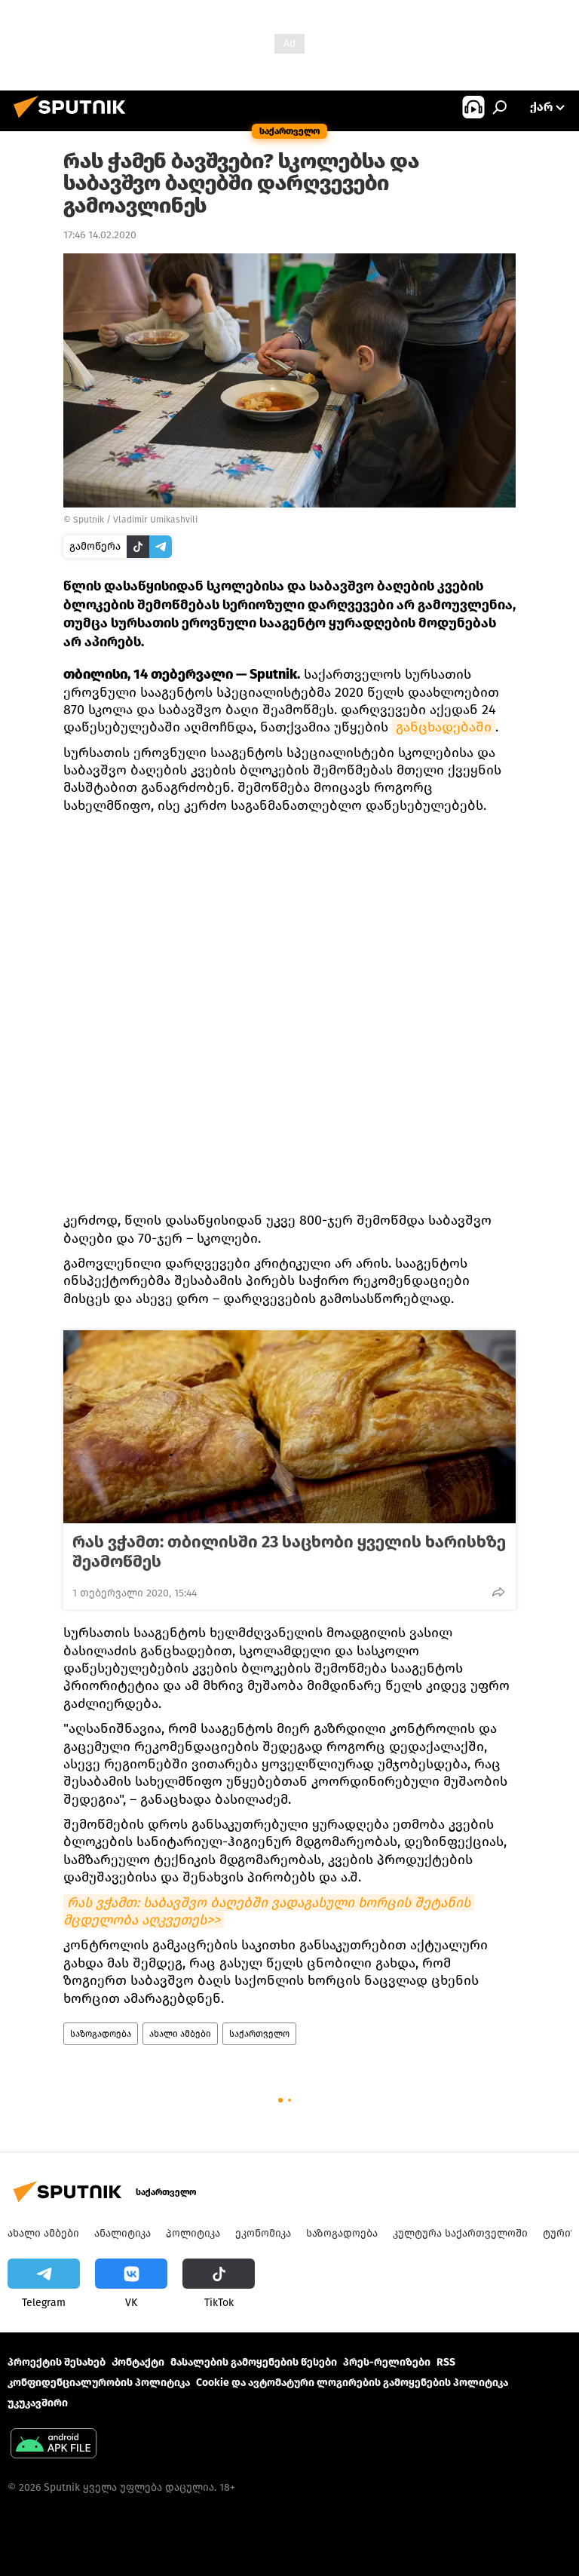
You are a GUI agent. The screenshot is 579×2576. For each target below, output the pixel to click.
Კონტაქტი (138, 2362)
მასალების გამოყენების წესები (253, 2362)
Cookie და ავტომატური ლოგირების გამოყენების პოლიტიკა (352, 2382)
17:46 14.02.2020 (99, 234)
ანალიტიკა (122, 2233)
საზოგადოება (100, 2034)
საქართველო (259, 2034)
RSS (446, 2362)
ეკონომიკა (263, 2233)
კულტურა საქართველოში (460, 2233)
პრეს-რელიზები (386, 2362)
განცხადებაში (444, 727)
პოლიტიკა (193, 2233)
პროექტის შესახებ (57, 2362)
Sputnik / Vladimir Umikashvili (135, 519)
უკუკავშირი (38, 2403)
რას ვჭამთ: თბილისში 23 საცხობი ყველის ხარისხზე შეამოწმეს (289, 1552)
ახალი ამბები (180, 2034)
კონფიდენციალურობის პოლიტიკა (99, 2382)
